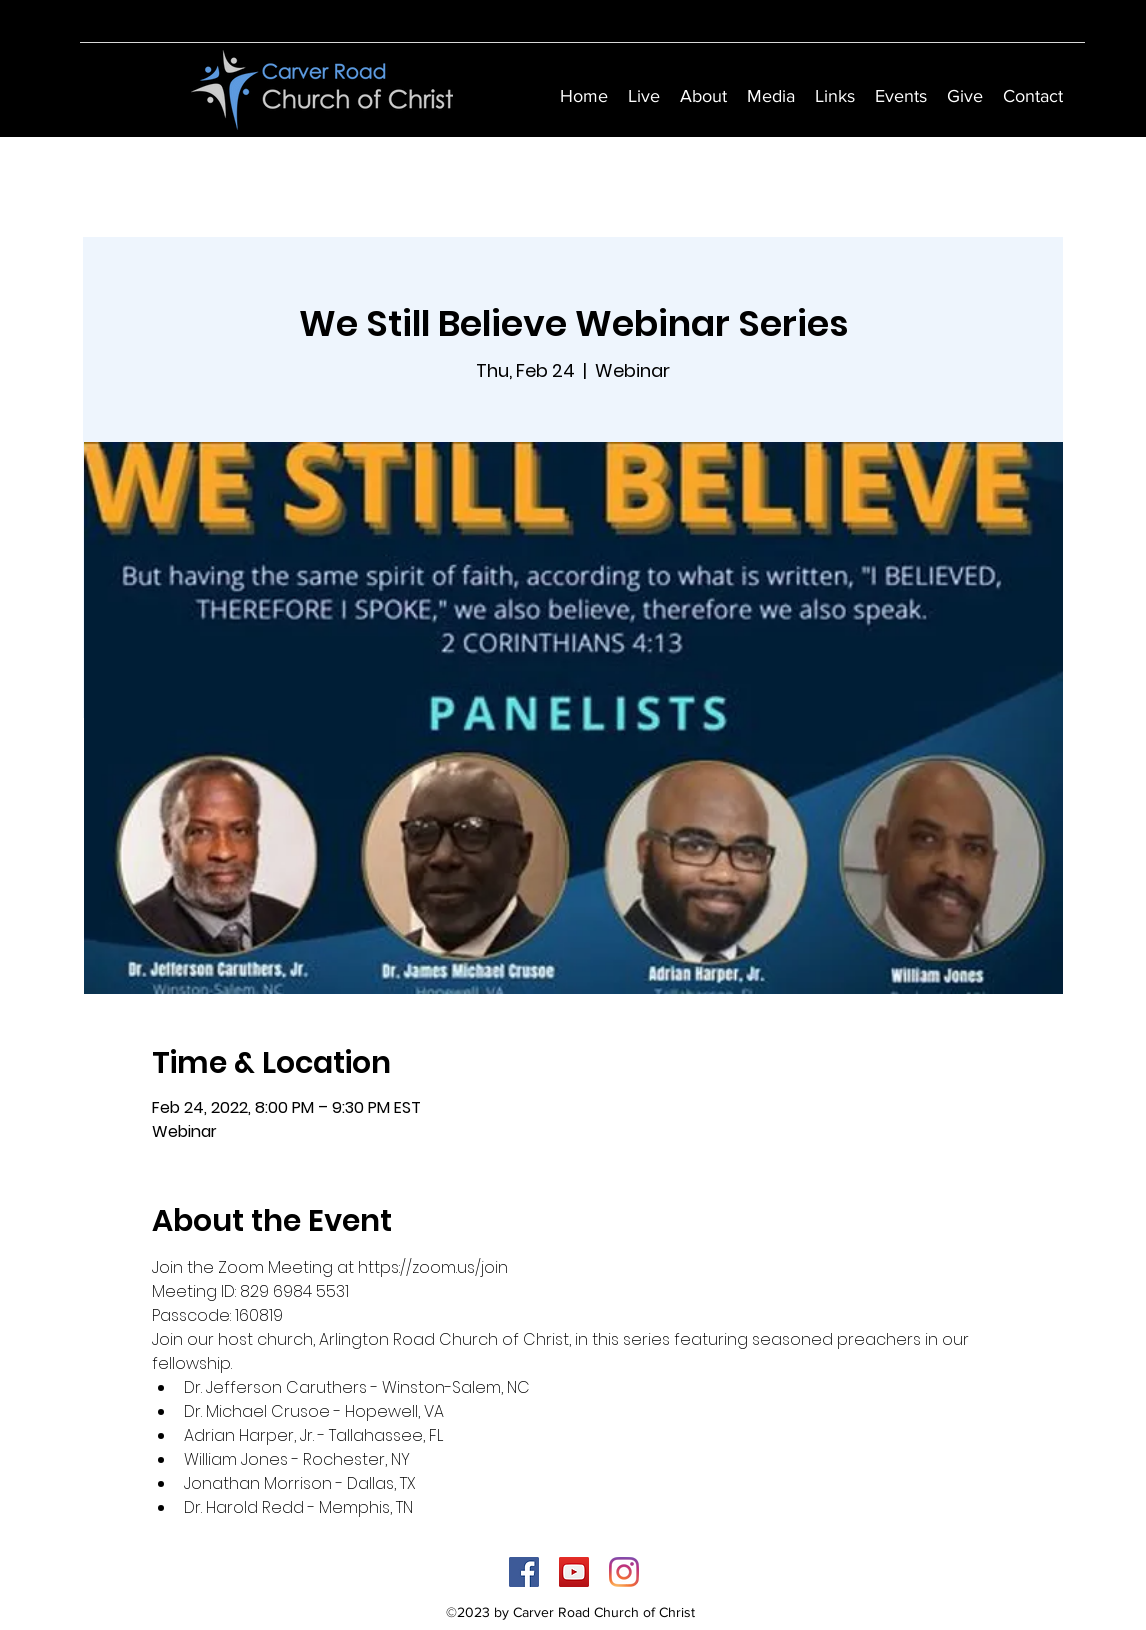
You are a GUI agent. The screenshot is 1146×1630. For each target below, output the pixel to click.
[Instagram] (624, 1572)
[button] (703, 96)
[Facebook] (524, 1572)
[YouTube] (574, 1572)
